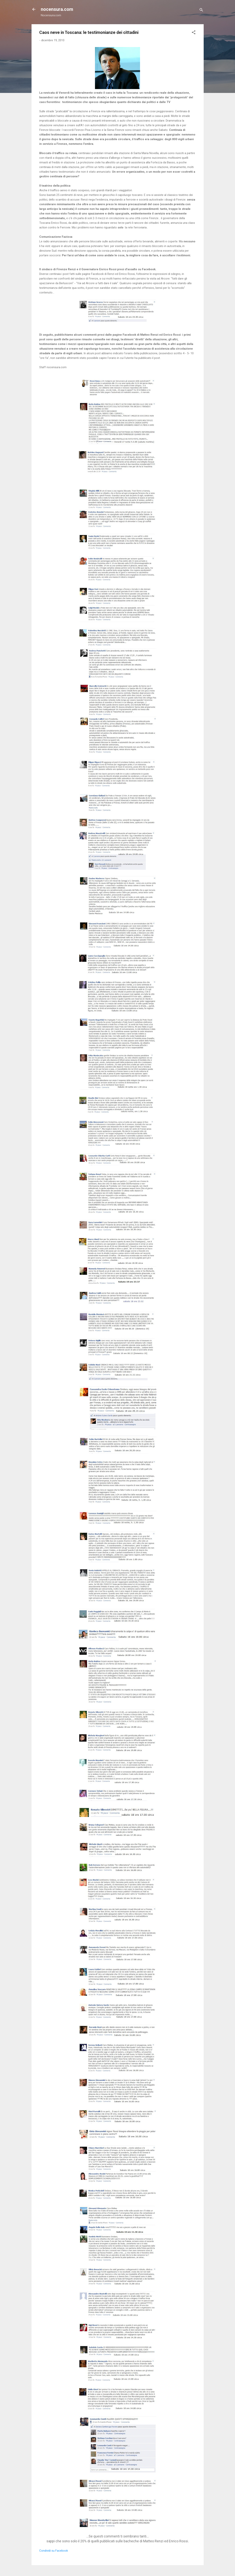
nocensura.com (57, 9)
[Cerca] (201, 10)
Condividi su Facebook (53, 2550)
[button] (193, 33)
